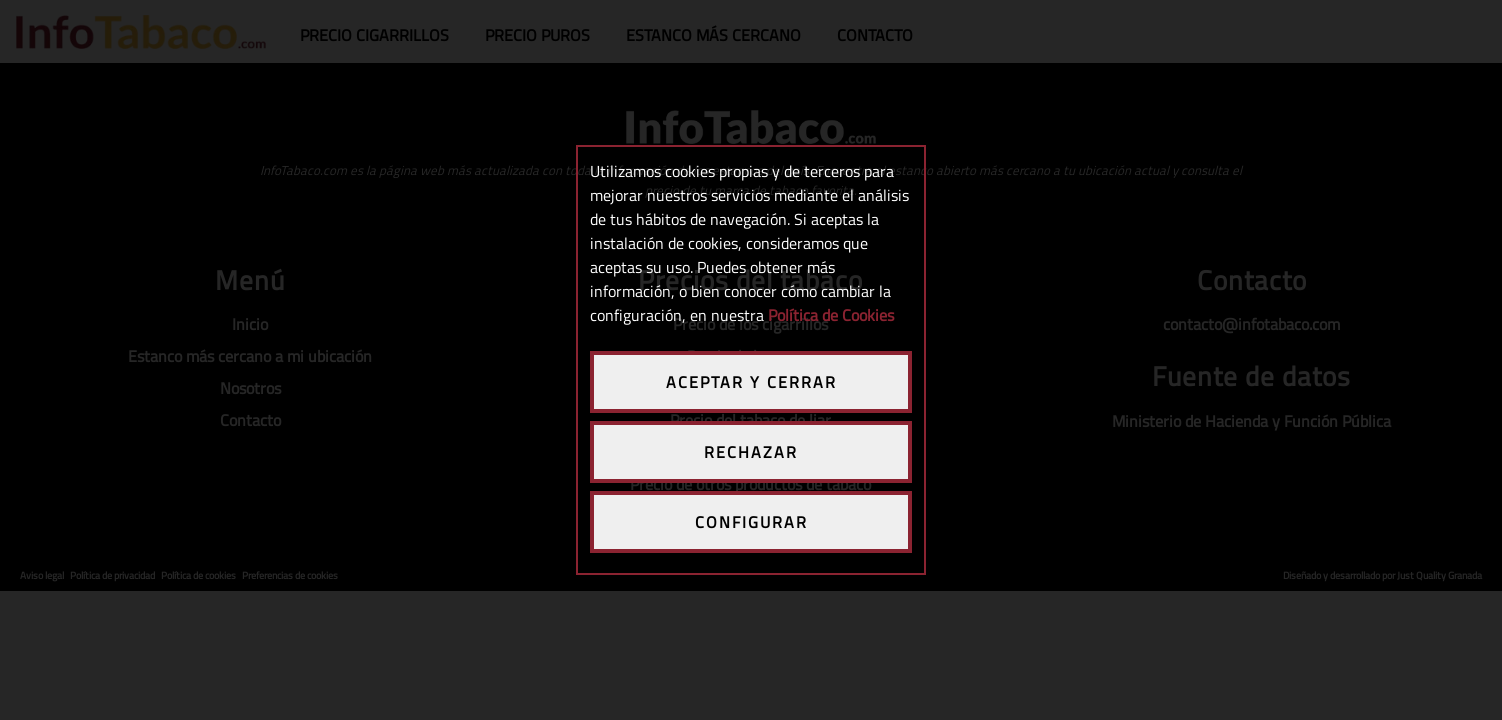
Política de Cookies (831, 315)
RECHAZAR (751, 452)
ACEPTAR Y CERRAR (751, 382)
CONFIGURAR (751, 522)
